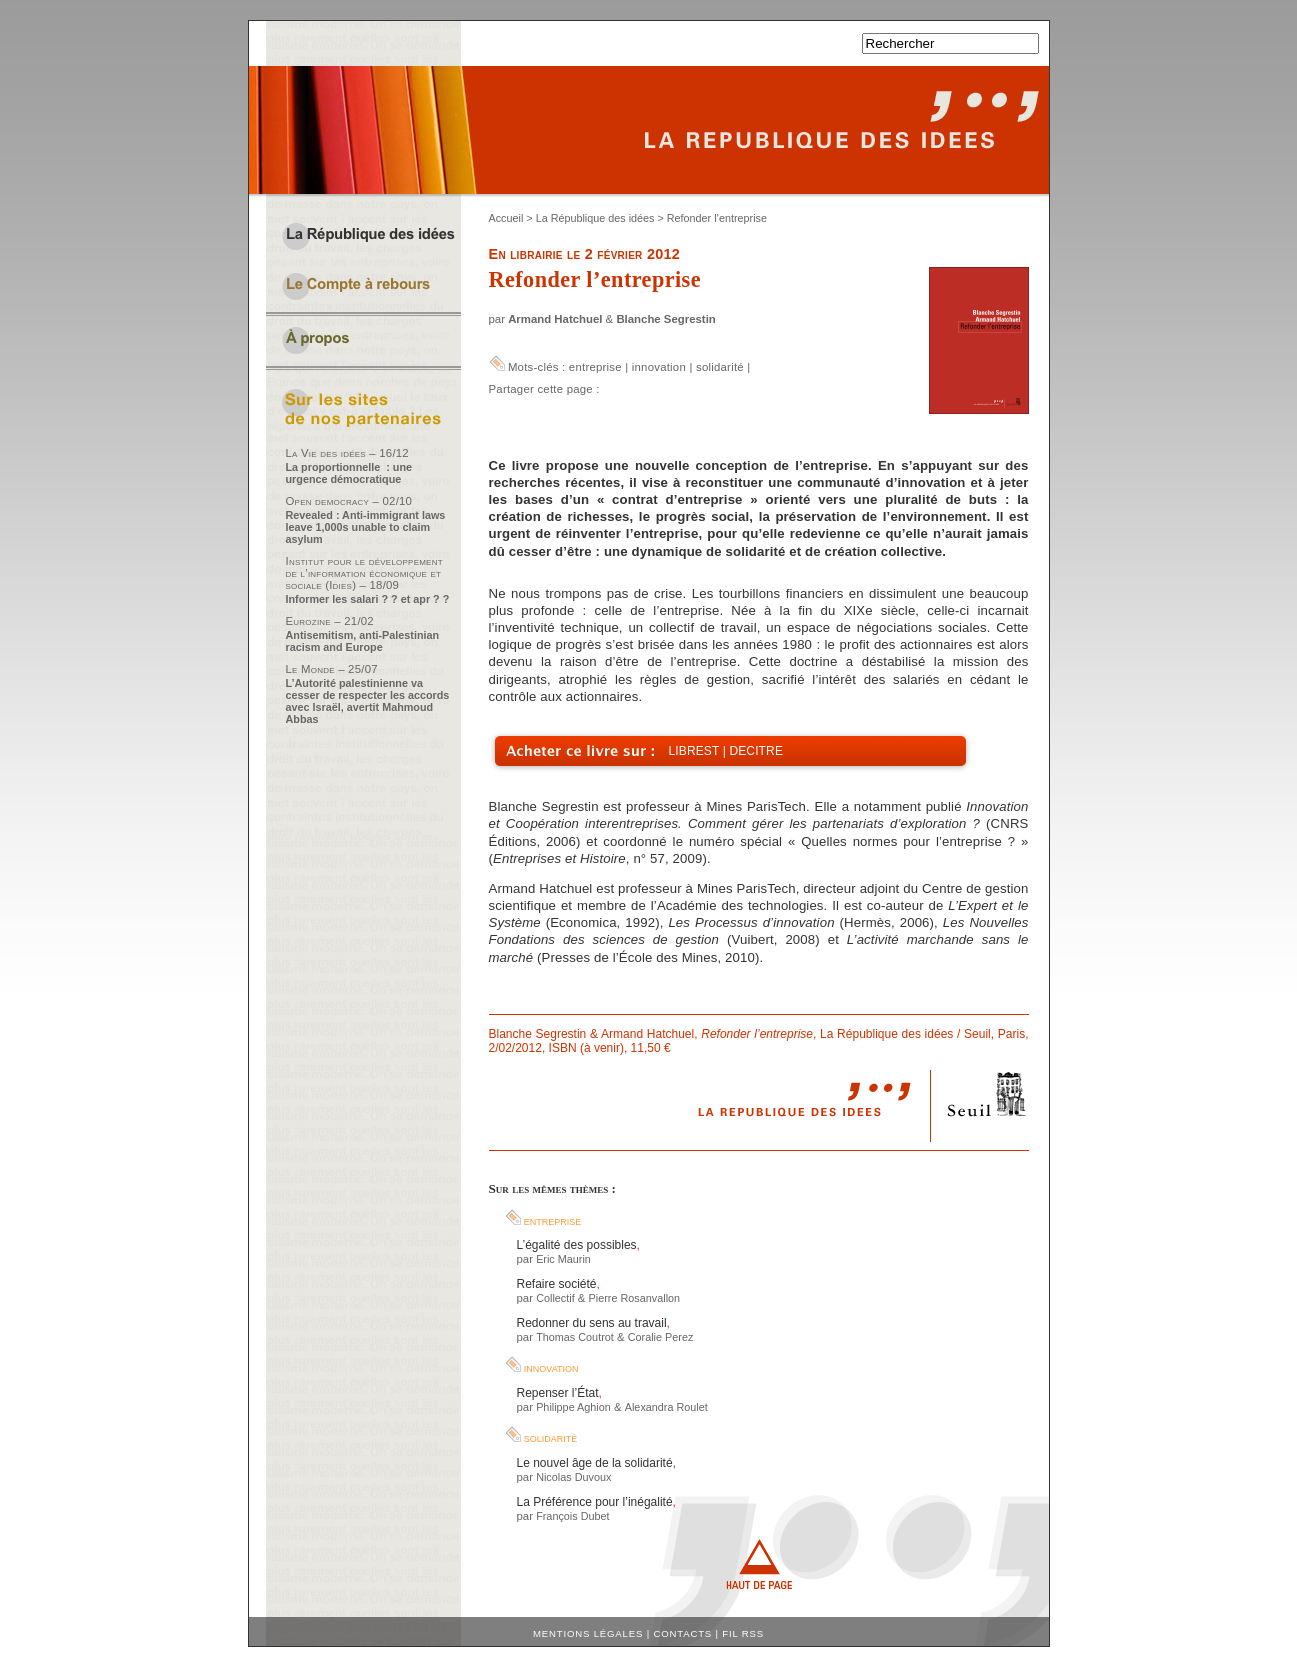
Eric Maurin (563, 1259)
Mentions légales (588, 1633)
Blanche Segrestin (665, 319)
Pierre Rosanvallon (634, 1298)
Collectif (555, 1298)
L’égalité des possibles (577, 1245)
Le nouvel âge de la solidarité (595, 1463)
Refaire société (557, 1284)
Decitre (756, 751)
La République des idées (595, 218)
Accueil (506, 218)
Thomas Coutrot (575, 1337)
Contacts (682, 1633)
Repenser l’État (558, 1393)
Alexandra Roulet (666, 1407)
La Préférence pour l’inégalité (595, 1502)
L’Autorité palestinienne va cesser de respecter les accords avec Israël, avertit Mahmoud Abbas (368, 701)
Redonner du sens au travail (592, 1323)
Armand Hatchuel (555, 319)
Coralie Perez (661, 1337)
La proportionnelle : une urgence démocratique (349, 473)
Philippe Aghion (573, 1407)
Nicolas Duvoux (573, 1477)
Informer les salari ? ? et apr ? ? (368, 599)
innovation (659, 367)
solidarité (720, 367)
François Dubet (572, 1516)
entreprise (595, 367)
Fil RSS (743, 1633)
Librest (694, 751)
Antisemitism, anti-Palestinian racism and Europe (363, 641)
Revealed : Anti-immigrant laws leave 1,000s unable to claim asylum (366, 527)
